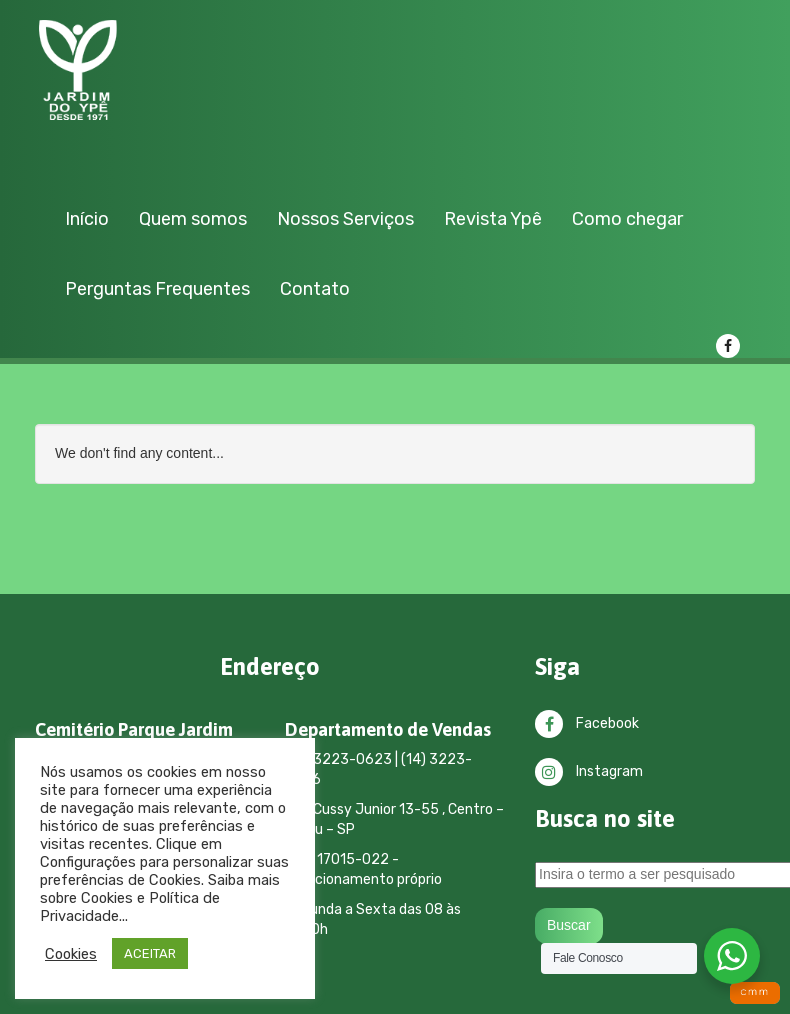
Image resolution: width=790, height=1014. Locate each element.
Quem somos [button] (193, 219)
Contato (315, 289)
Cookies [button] (71, 954)
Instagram (589, 771)
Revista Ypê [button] (493, 219)
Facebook (587, 723)
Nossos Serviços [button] (345, 219)
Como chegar (627, 219)
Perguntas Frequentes (157, 289)
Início (87, 219)
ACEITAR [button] (150, 953)
